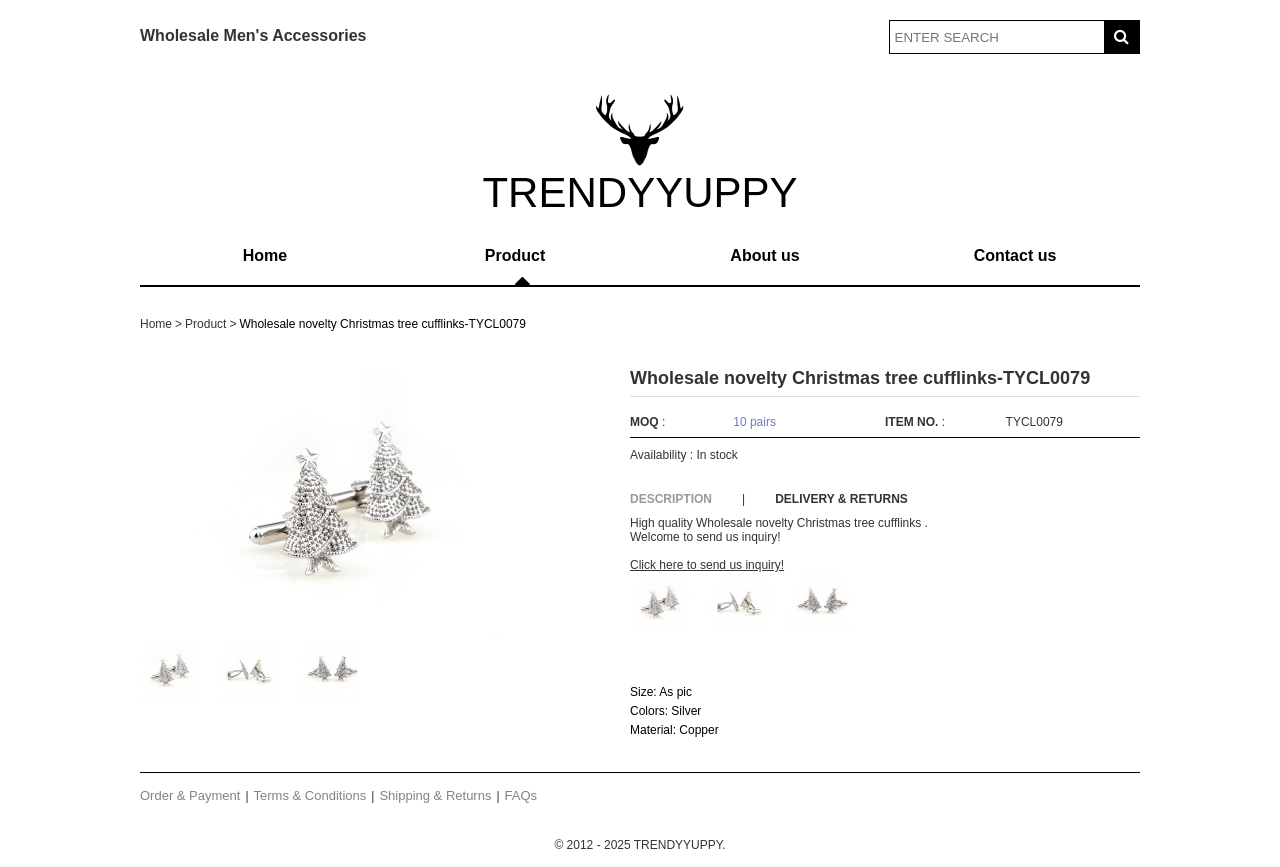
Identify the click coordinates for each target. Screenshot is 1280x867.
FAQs (521, 795)
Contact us (1015, 255)
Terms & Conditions (310, 795)
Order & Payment (190, 795)
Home (265, 255)
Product (515, 255)
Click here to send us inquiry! (707, 565)
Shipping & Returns (435, 795)
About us (764, 255)
